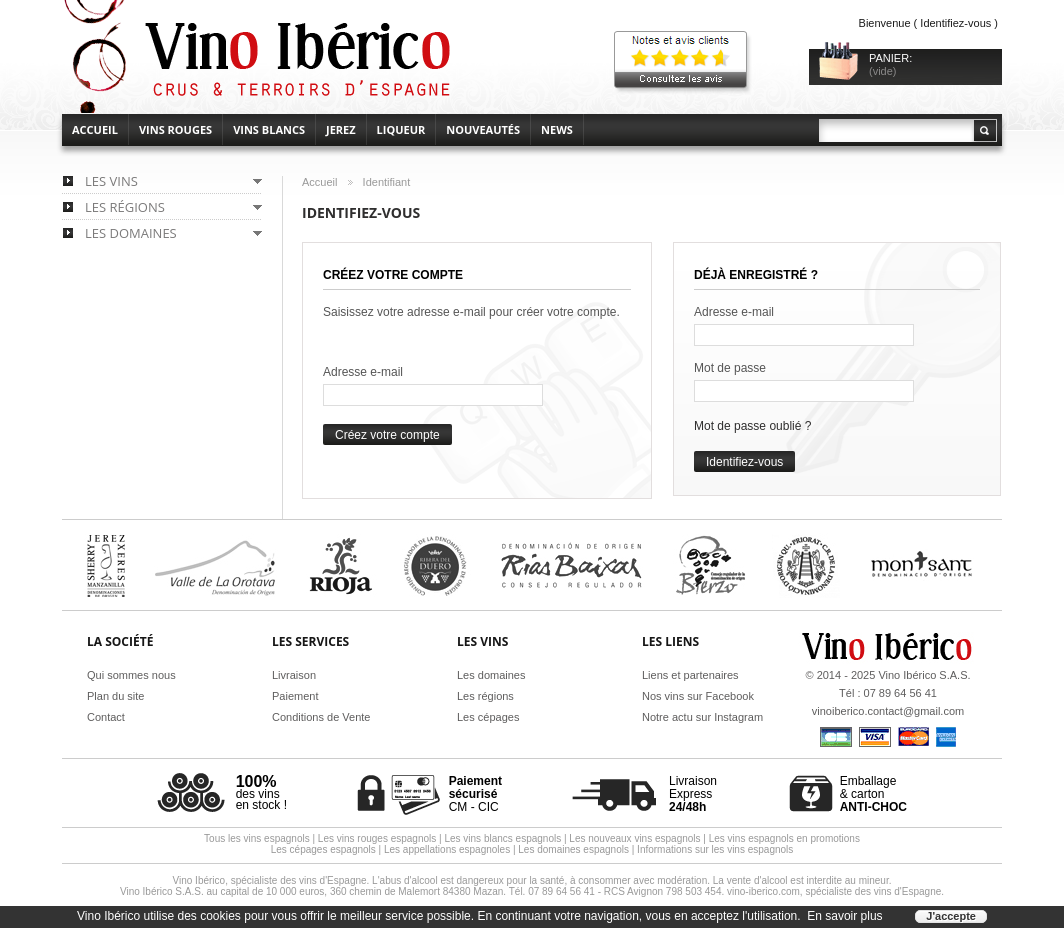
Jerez (341, 129)
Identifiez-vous (955, 23)
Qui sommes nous (131, 675)
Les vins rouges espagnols (377, 838)
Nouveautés (483, 129)
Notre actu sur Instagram (702, 717)
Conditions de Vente (321, 717)
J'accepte (951, 916)
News (557, 129)
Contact (106, 717)
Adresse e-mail (363, 372)
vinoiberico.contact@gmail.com (888, 711)
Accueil (319, 182)
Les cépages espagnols (323, 849)
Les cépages (488, 717)
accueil (95, 129)
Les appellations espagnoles (447, 849)
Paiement (295, 696)
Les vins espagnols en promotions (784, 838)
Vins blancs (269, 129)
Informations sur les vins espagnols (715, 849)
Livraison (294, 675)
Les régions (485, 696)
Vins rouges (175, 129)
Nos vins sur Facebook (698, 696)
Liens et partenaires (690, 675)
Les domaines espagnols (573, 849)
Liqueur (401, 129)
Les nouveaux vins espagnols (634, 838)
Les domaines (491, 675)
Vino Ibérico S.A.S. (924, 675)
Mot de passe (730, 368)
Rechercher (984, 130)
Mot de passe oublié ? (752, 426)
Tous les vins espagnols (257, 838)
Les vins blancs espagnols (502, 838)
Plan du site (115, 696)
